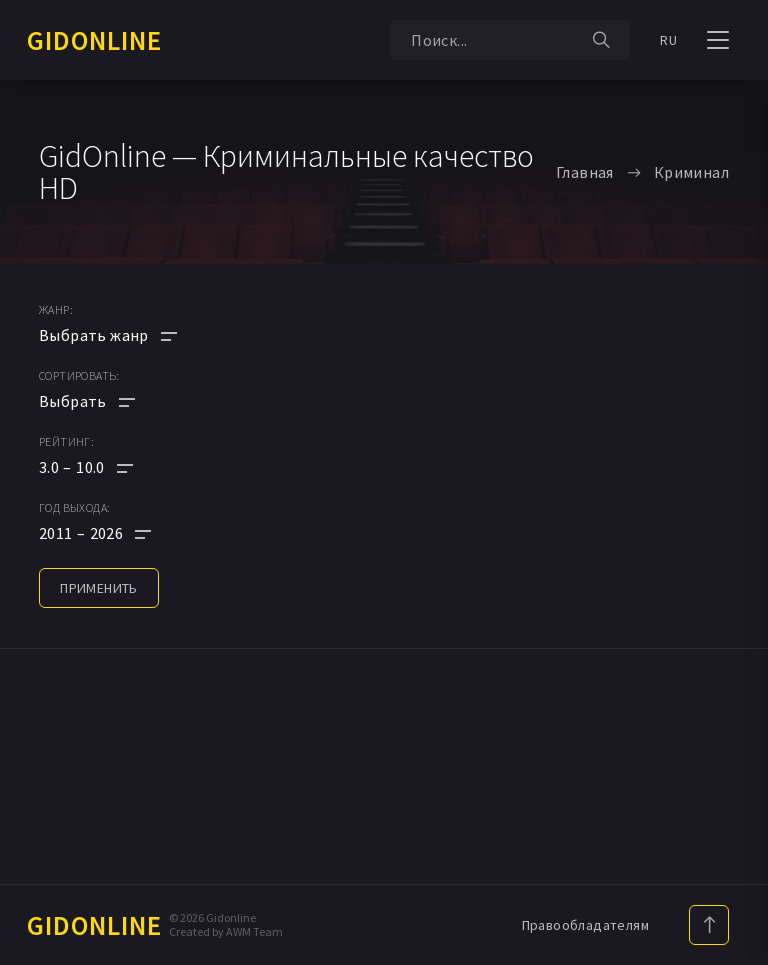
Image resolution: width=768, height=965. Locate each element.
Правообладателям (585, 925)
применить (99, 588)
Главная (585, 172)
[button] (108, 467)
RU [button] (668, 40)
